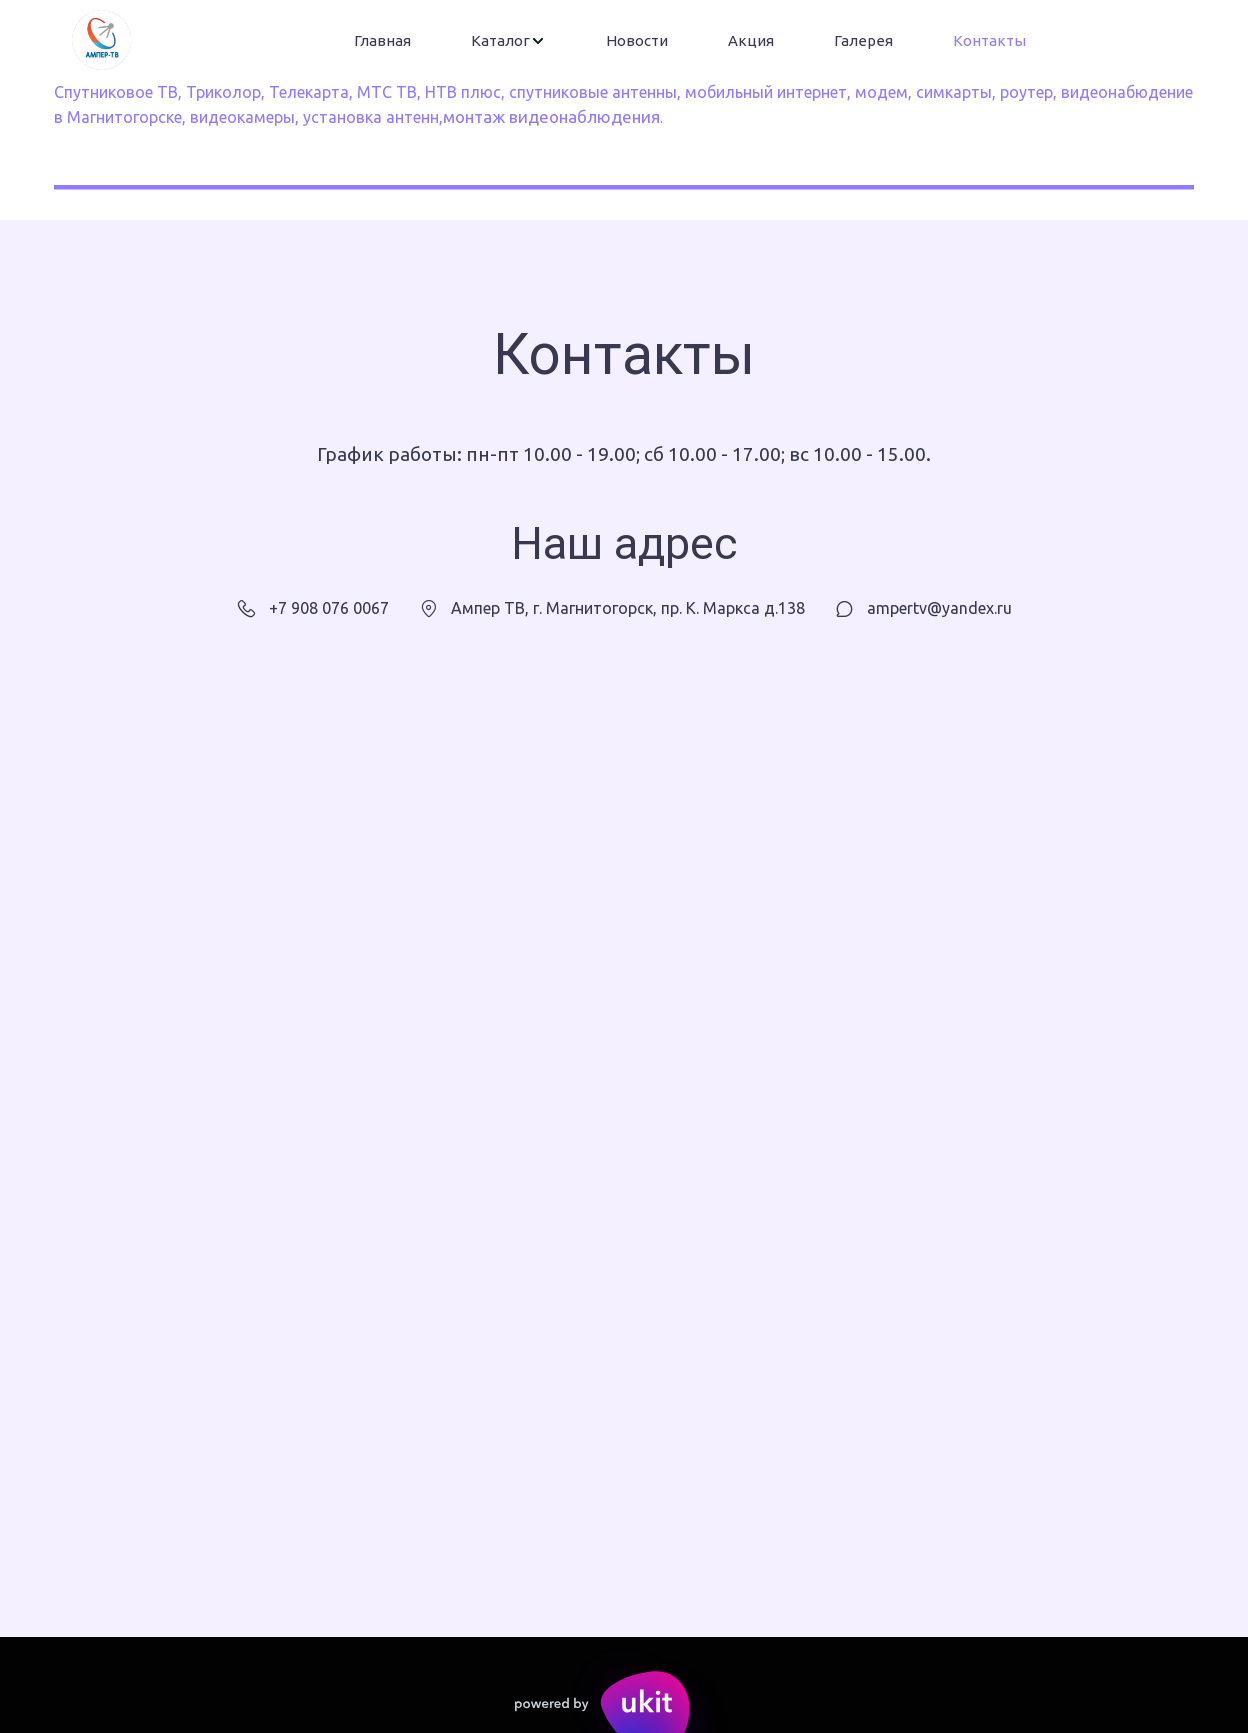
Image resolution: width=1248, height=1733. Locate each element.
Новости (637, 40)
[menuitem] (382, 41)
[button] (508, 41)
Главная (382, 40)
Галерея (863, 40)
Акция (751, 40)
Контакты (989, 40)
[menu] (689, 41)
